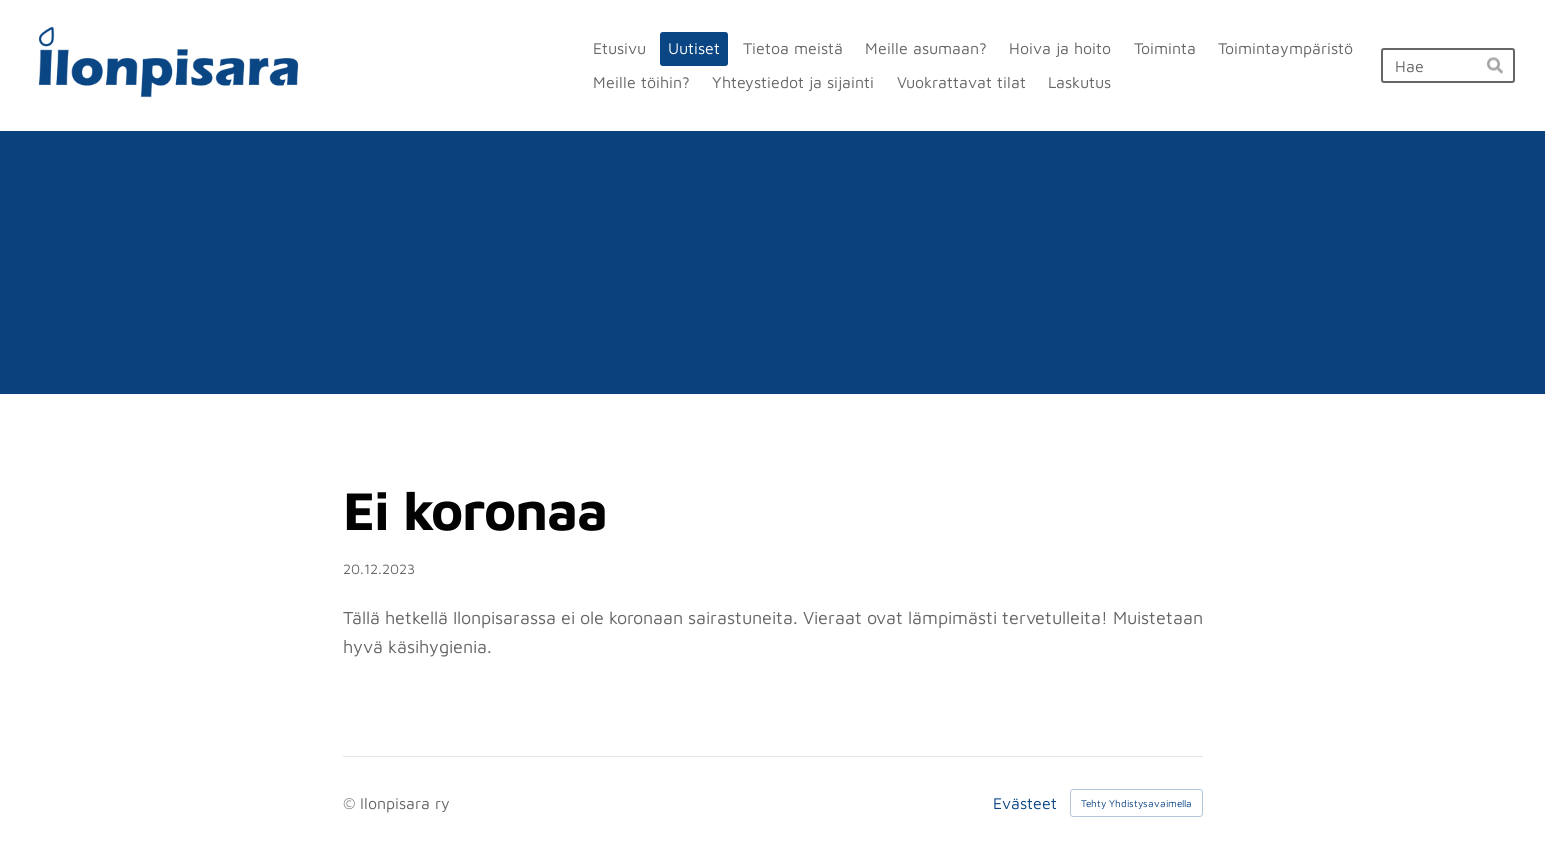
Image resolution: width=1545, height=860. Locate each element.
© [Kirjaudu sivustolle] (351, 803)
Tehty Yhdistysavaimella (1136, 803)
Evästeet (1025, 803)
